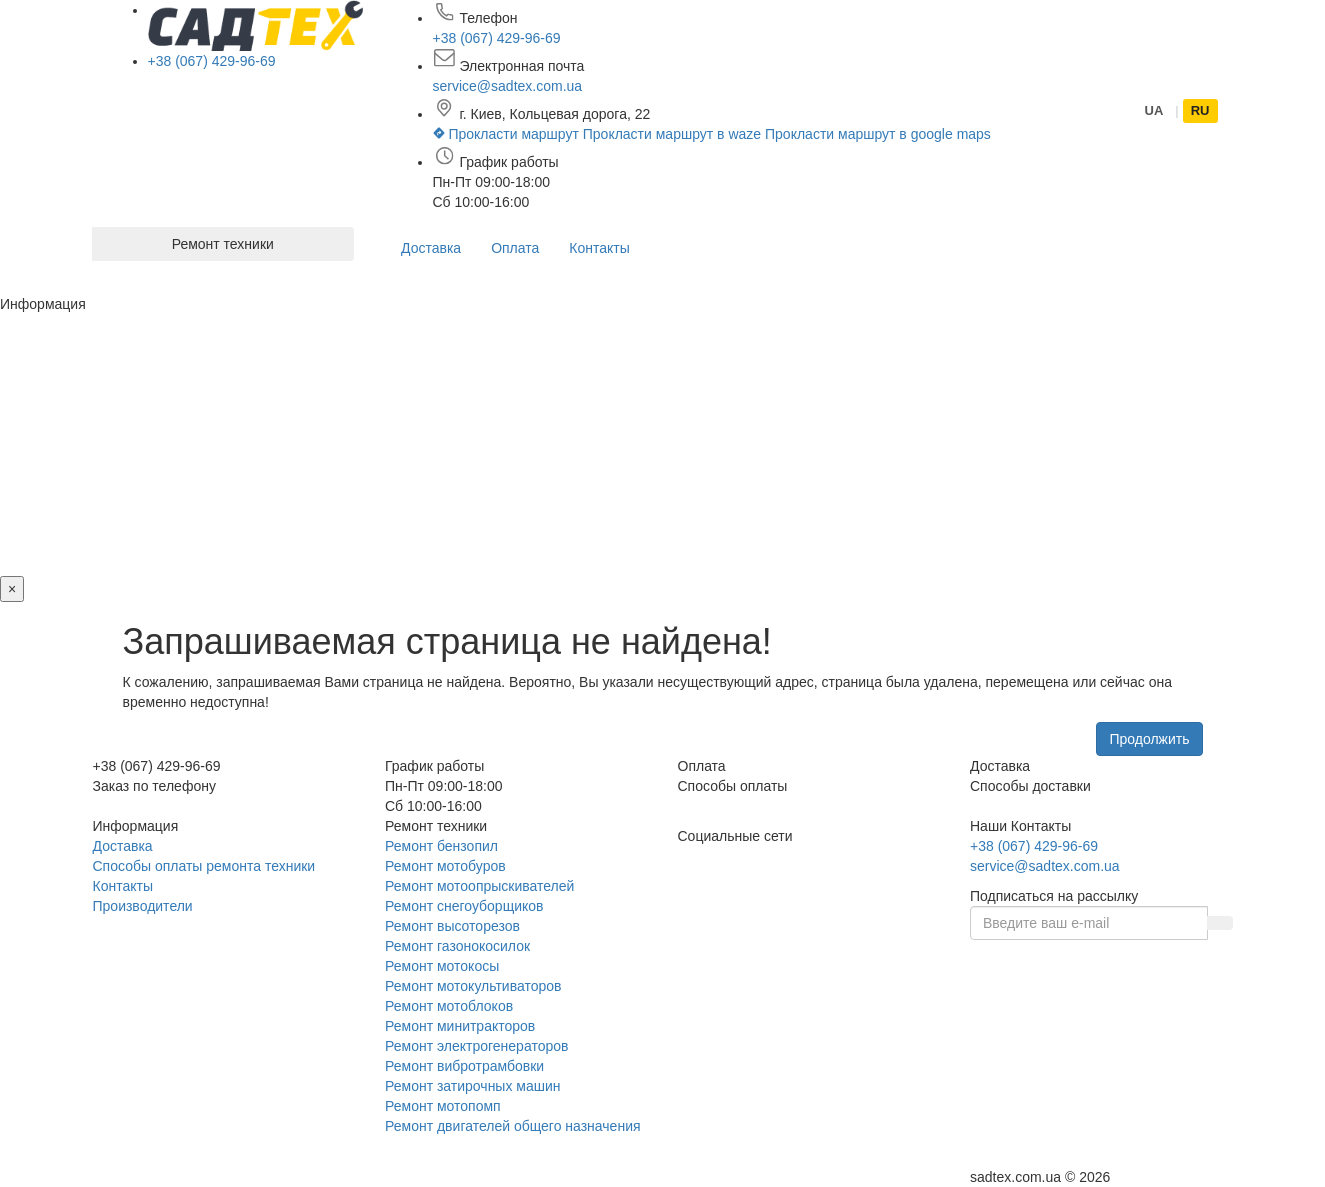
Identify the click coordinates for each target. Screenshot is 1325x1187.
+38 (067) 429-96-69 (212, 61)
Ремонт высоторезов (452, 926)
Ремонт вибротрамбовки (464, 1066)
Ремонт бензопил (441, 846)
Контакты (599, 248)
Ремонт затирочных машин (473, 1086)
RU (1200, 110)
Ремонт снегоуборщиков (464, 906)
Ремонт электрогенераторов (476, 1046)
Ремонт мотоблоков (449, 1006)
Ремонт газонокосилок (457, 946)
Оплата (515, 248)
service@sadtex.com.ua (508, 86)
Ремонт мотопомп (443, 1106)
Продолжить (1149, 739)
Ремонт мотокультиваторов (473, 986)
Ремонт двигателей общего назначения (513, 1126)
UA (1154, 110)
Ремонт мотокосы (442, 966)
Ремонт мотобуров (445, 866)
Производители (143, 906)
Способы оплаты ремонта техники (204, 866)
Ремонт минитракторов (460, 1026)
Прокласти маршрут (508, 134)
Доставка (431, 248)
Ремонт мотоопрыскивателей (479, 886)
